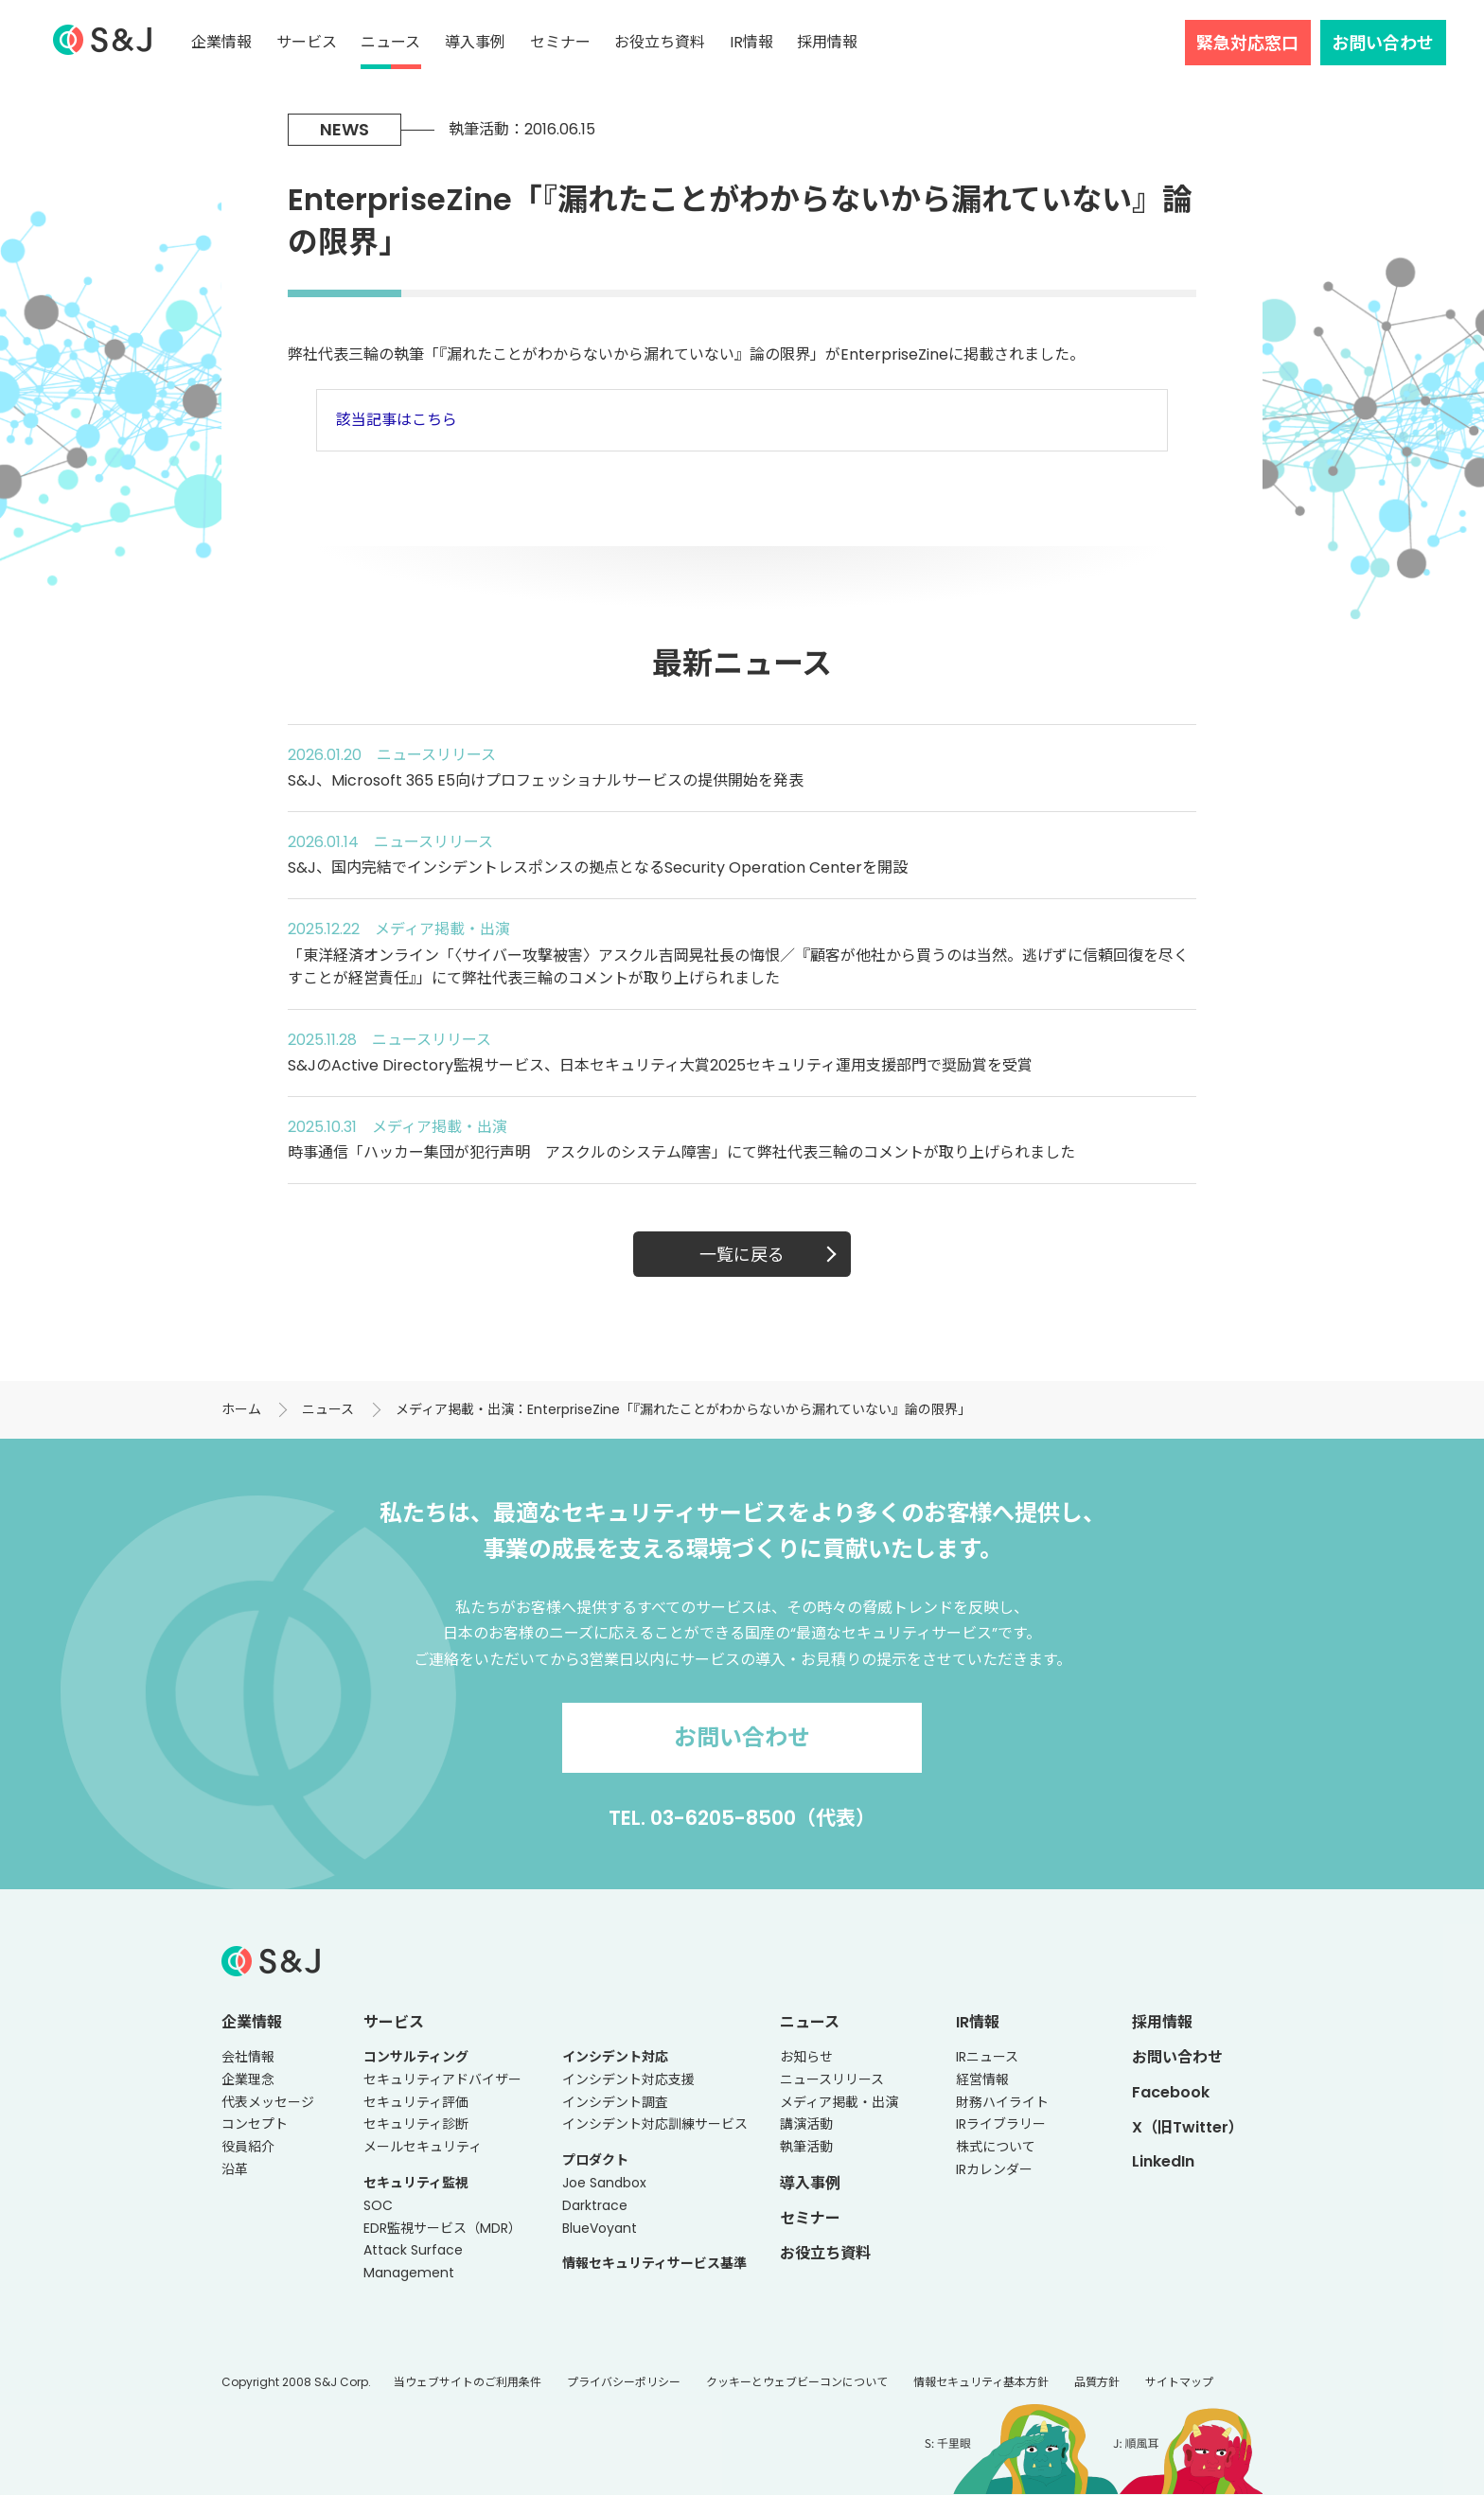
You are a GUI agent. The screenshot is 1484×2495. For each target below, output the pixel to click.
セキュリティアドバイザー (442, 2079)
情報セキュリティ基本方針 (981, 2382)
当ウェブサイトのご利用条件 (467, 2382)
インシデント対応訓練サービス (655, 2124)
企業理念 (247, 2079)
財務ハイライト (1002, 2102)
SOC (378, 2205)
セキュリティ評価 (415, 2102)
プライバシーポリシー (623, 2382)
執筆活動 (806, 2146)
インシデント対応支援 (628, 2079)
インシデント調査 (615, 2102)
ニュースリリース (832, 2079)
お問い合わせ (1383, 43)
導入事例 (475, 42)
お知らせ (806, 2056)
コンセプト (254, 2124)
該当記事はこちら (396, 420)
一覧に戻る (742, 1254)
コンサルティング (415, 2056)
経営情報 (982, 2079)
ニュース (390, 42)
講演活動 (806, 2124)
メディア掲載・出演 (839, 2102)
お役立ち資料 (659, 42)
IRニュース (987, 2056)
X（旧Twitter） (1188, 2127)
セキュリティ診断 (415, 2124)
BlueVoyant (599, 2228)
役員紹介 (247, 2146)
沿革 (234, 2169)
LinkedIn (1163, 2161)
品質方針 (1097, 2382)
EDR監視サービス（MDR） (442, 2228)
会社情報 (247, 2056)
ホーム (241, 1409)
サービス (306, 42)
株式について (995, 2146)
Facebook (1171, 2092)
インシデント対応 (615, 2056)
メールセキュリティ (422, 2146)
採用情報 (827, 42)
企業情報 (221, 42)
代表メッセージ (267, 2102)
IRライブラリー (1001, 2124)
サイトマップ (1179, 2382)
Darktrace (594, 2205)
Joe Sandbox (604, 2182)
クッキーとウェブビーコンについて (797, 2382)
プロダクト (595, 2159)
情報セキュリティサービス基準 (654, 2263)
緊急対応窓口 (1247, 43)
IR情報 (751, 42)
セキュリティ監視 (415, 2182)
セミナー (560, 42)
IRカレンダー (994, 2169)
